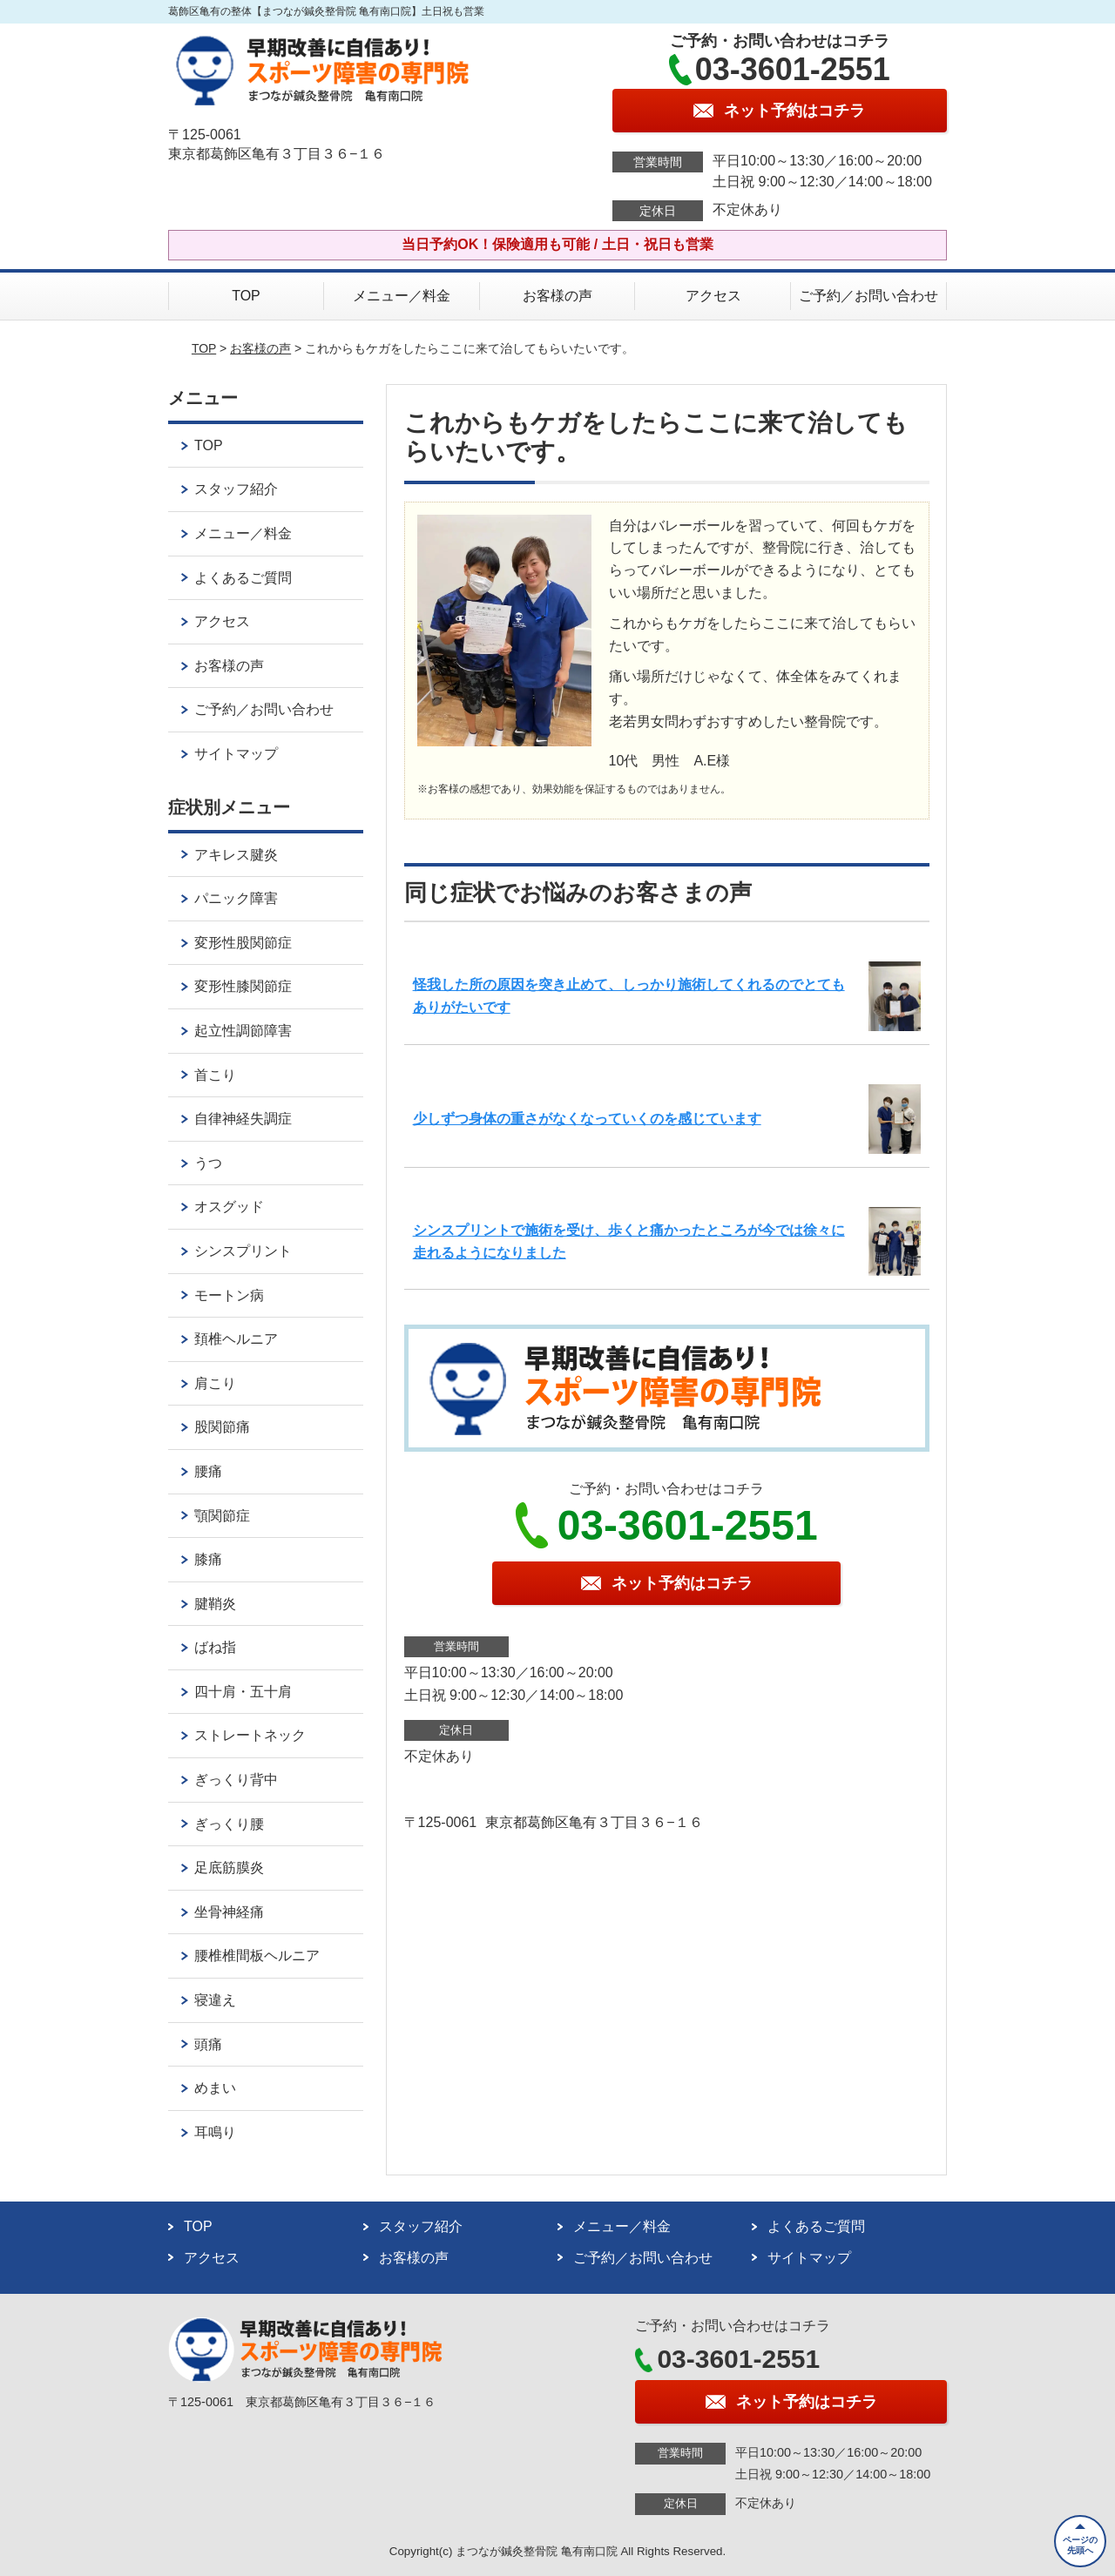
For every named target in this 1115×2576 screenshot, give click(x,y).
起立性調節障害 (243, 1030)
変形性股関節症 (243, 942)
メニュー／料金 (401, 295)
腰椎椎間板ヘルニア (257, 1955)
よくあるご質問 (243, 577)
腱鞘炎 (215, 1603)
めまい (215, 2087)
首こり (215, 1075)
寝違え (215, 2000)
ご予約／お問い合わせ (868, 295)
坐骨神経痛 (229, 1912)
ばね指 (215, 1647)
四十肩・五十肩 (243, 1691)
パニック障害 (236, 898)
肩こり (215, 1383)
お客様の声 (557, 295)
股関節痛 (222, 1426)
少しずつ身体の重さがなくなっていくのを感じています (587, 1118)
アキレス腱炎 (236, 854)
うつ (208, 1163)
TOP (246, 295)
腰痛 (208, 1471)
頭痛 (208, 2044)
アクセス (713, 295)
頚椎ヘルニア (236, 1339)
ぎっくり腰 (229, 1824)
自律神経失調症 (243, 1118)
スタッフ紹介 (236, 489)
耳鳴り (215, 2132)
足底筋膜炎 (229, 1867)
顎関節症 (222, 1515)
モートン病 (229, 1295)
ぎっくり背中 (236, 1779)
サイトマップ (236, 753)
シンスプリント (243, 1251)
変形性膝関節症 (243, 986)
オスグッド (229, 1206)
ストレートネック (250, 1735)
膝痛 (208, 1559)
